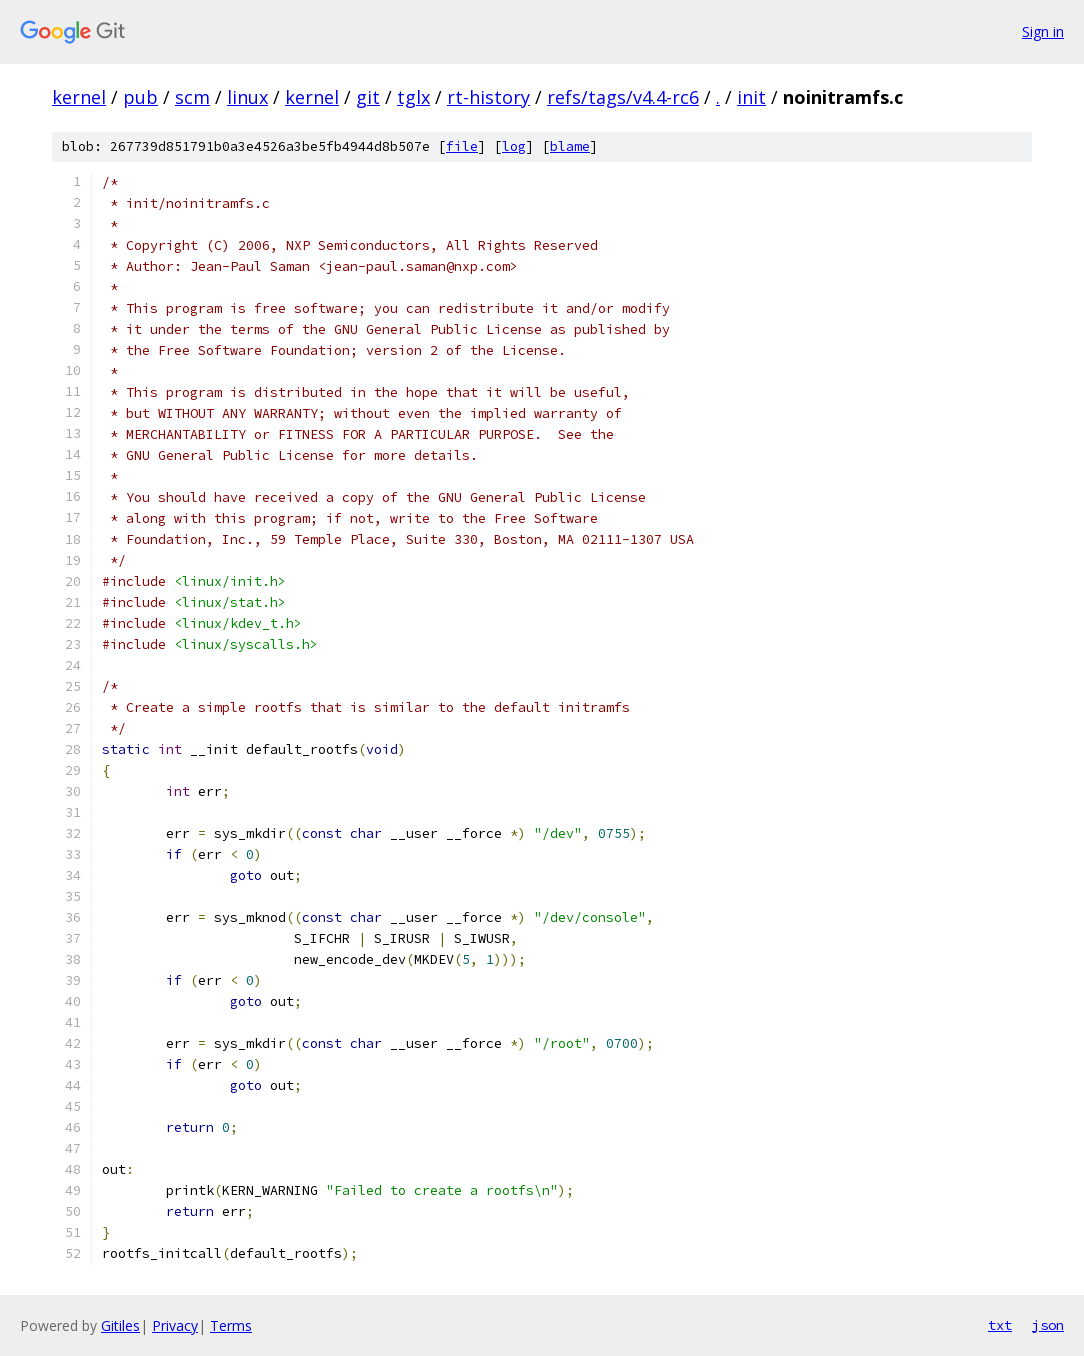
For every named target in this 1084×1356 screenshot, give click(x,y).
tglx (413, 97)
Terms (231, 1325)
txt (1000, 1325)
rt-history (488, 97)
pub (140, 97)
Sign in (1043, 31)
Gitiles (120, 1325)
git (368, 97)
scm (192, 97)
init (751, 97)
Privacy (175, 1325)
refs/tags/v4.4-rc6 (623, 97)
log (514, 146)
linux (247, 97)
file (462, 146)
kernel (79, 97)
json (1048, 1325)
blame (570, 146)
